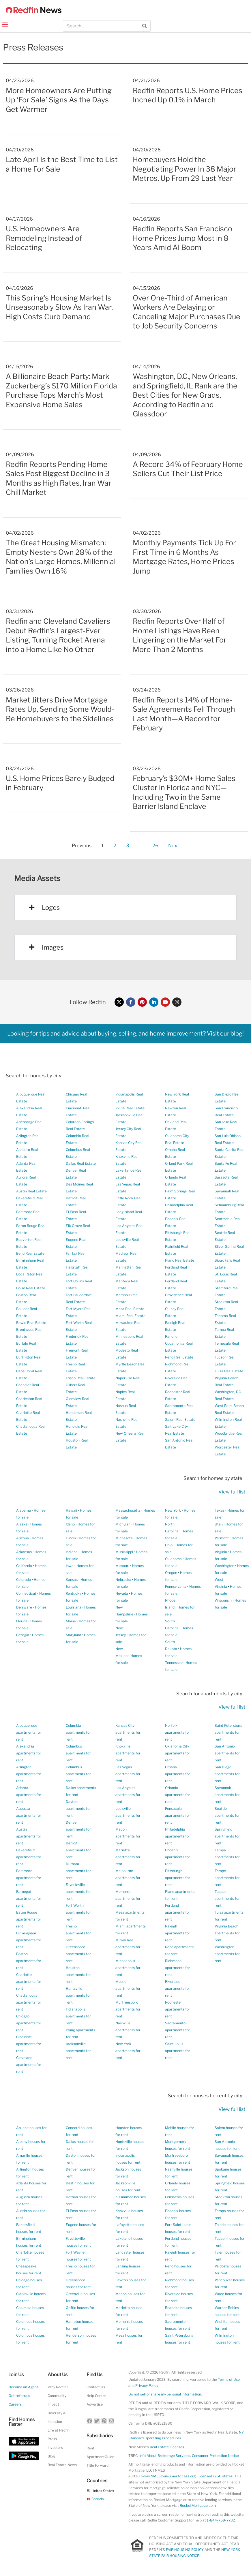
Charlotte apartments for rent (28, 1981)
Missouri (122, 1566)
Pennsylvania (175, 1586)
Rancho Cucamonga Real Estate (179, 1343)
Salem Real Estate (180, 1419)
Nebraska (123, 1579)
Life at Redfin (59, 2430)
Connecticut (26, 1593)
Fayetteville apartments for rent (78, 1891)
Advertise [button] (95, 2404)
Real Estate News (62, 2465)
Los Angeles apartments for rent (128, 1795)
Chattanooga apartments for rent (28, 2002)
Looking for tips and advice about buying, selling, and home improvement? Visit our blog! (125, 1033)
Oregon (171, 1572)
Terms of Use (229, 2379)
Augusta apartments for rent (28, 1815)
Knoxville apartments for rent (128, 1753)
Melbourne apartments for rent (128, 1878)
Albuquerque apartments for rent (28, 1732)
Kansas (72, 1579)
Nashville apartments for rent (128, 2030)
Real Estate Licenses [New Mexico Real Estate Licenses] (167, 2447)
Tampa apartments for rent (227, 1857)
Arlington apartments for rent (28, 1774)
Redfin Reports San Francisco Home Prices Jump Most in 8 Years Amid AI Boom (182, 238)
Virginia (221, 1552)
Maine (71, 1621)
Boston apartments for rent (28, 1961)
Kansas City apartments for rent (128, 1732)
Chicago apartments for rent (28, 2023)
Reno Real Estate (179, 1357)
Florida (21, 1621)
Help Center (96, 2395)
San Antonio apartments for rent (227, 1753)
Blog (51, 2456)
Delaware (24, 1607)
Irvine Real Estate (130, 1108)
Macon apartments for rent (128, 1836)
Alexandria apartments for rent (28, 1753)
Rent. (91, 2448)
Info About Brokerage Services (164, 2455)
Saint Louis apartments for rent (177, 2051)
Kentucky (73, 1593)
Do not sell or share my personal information (164, 2394)
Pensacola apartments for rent (177, 1815)
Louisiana (73, 1607)
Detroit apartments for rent (78, 1850)
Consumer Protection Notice (215, 2455)
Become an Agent (23, 2387)
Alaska (21, 1524)
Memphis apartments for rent (128, 1898)
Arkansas (24, 1552)
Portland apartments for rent (177, 1912)
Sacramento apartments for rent (177, 2030)
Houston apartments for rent (78, 1975)
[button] (5, 24)
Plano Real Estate (179, 1260)
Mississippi (124, 1552)
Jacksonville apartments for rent (78, 2051)
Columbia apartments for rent (78, 1732)
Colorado (23, 1579)
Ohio (169, 1545)
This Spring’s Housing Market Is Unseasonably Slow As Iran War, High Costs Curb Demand (59, 307)
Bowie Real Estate (31, 1322)
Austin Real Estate (31, 1191)
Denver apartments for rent (78, 1829)
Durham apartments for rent (78, 1871)
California (24, 1566)
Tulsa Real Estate (229, 1371)
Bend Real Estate (30, 1253)
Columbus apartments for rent (78, 1753)
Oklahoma (173, 1559)
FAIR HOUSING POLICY (185, 2549)
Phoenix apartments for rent (177, 1857)
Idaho (70, 1524)
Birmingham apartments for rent (28, 1940)
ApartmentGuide (100, 2457)
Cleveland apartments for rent (28, 2064)
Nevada (121, 1593)
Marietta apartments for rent (128, 1857)
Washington (224, 1566)
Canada (95, 2499)
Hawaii (71, 1510)
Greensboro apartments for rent (78, 1954)
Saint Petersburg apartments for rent (228, 1732)
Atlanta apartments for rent (28, 1795)
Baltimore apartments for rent (28, 1878)
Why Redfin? (58, 2387)
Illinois (71, 1538)
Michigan (122, 1524)
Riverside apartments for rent (177, 1988)
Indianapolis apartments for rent (78, 2016)
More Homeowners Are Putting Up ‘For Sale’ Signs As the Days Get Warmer (59, 100)
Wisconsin (223, 1600)
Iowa (70, 1566)
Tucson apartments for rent (227, 1898)
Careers (15, 2404)
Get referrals (19, 2395)
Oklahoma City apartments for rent (177, 1753)
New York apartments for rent (128, 2051)
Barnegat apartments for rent (28, 1898)
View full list (231, 1492)
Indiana (72, 1552)
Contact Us (96, 2387)
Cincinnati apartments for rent (28, 2044)
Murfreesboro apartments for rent (128, 2009)
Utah (219, 1524)
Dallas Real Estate (81, 1163)
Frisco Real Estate (80, 1378)
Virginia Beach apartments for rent (227, 1933)
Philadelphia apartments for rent (177, 1836)
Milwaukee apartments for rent (128, 1947)
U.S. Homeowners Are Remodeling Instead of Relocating (44, 238)
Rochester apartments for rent (177, 2009)
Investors (55, 2447)
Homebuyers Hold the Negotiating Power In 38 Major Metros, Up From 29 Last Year (184, 169)
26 (155, 844)
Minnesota (124, 1538)
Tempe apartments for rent (227, 1878)
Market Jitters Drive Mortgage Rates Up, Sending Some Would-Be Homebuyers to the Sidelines (60, 709)
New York (173, 1510)
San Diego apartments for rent (227, 1774)
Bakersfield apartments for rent (28, 1857)
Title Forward (97, 2465)
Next (173, 845)
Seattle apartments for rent (227, 1815)
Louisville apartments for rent (128, 1815)
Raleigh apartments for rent (177, 1933)
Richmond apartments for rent (177, 1968)
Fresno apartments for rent (78, 1933)
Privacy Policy (146, 2385)
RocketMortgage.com (198, 2505)
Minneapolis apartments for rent (128, 1968)
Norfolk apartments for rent (177, 1732)
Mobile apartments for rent (128, 1988)
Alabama (23, 1510)
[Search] (144, 25)
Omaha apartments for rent (177, 1774)
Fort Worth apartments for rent (78, 1912)
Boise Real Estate (30, 1288)
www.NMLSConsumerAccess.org (168, 2476)
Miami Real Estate (130, 1316)
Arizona (22, 1538)
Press (52, 2439)
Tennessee (174, 1662)
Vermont (222, 1538)
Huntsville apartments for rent (78, 1995)
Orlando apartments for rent (177, 1795)
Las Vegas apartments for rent (128, 1774)
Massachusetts (128, 1510)
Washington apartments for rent (227, 1954)
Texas (219, 1510)
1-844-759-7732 (221, 2520)
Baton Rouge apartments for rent (28, 1919)
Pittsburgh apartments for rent (177, 1878)
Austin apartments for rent (28, 1836)
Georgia (22, 1635)
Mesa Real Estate (129, 1309)
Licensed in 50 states (215, 2476)
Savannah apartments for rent (227, 1795)
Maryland (73, 1635)
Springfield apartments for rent (227, 1836)
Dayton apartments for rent (78, 1808)
